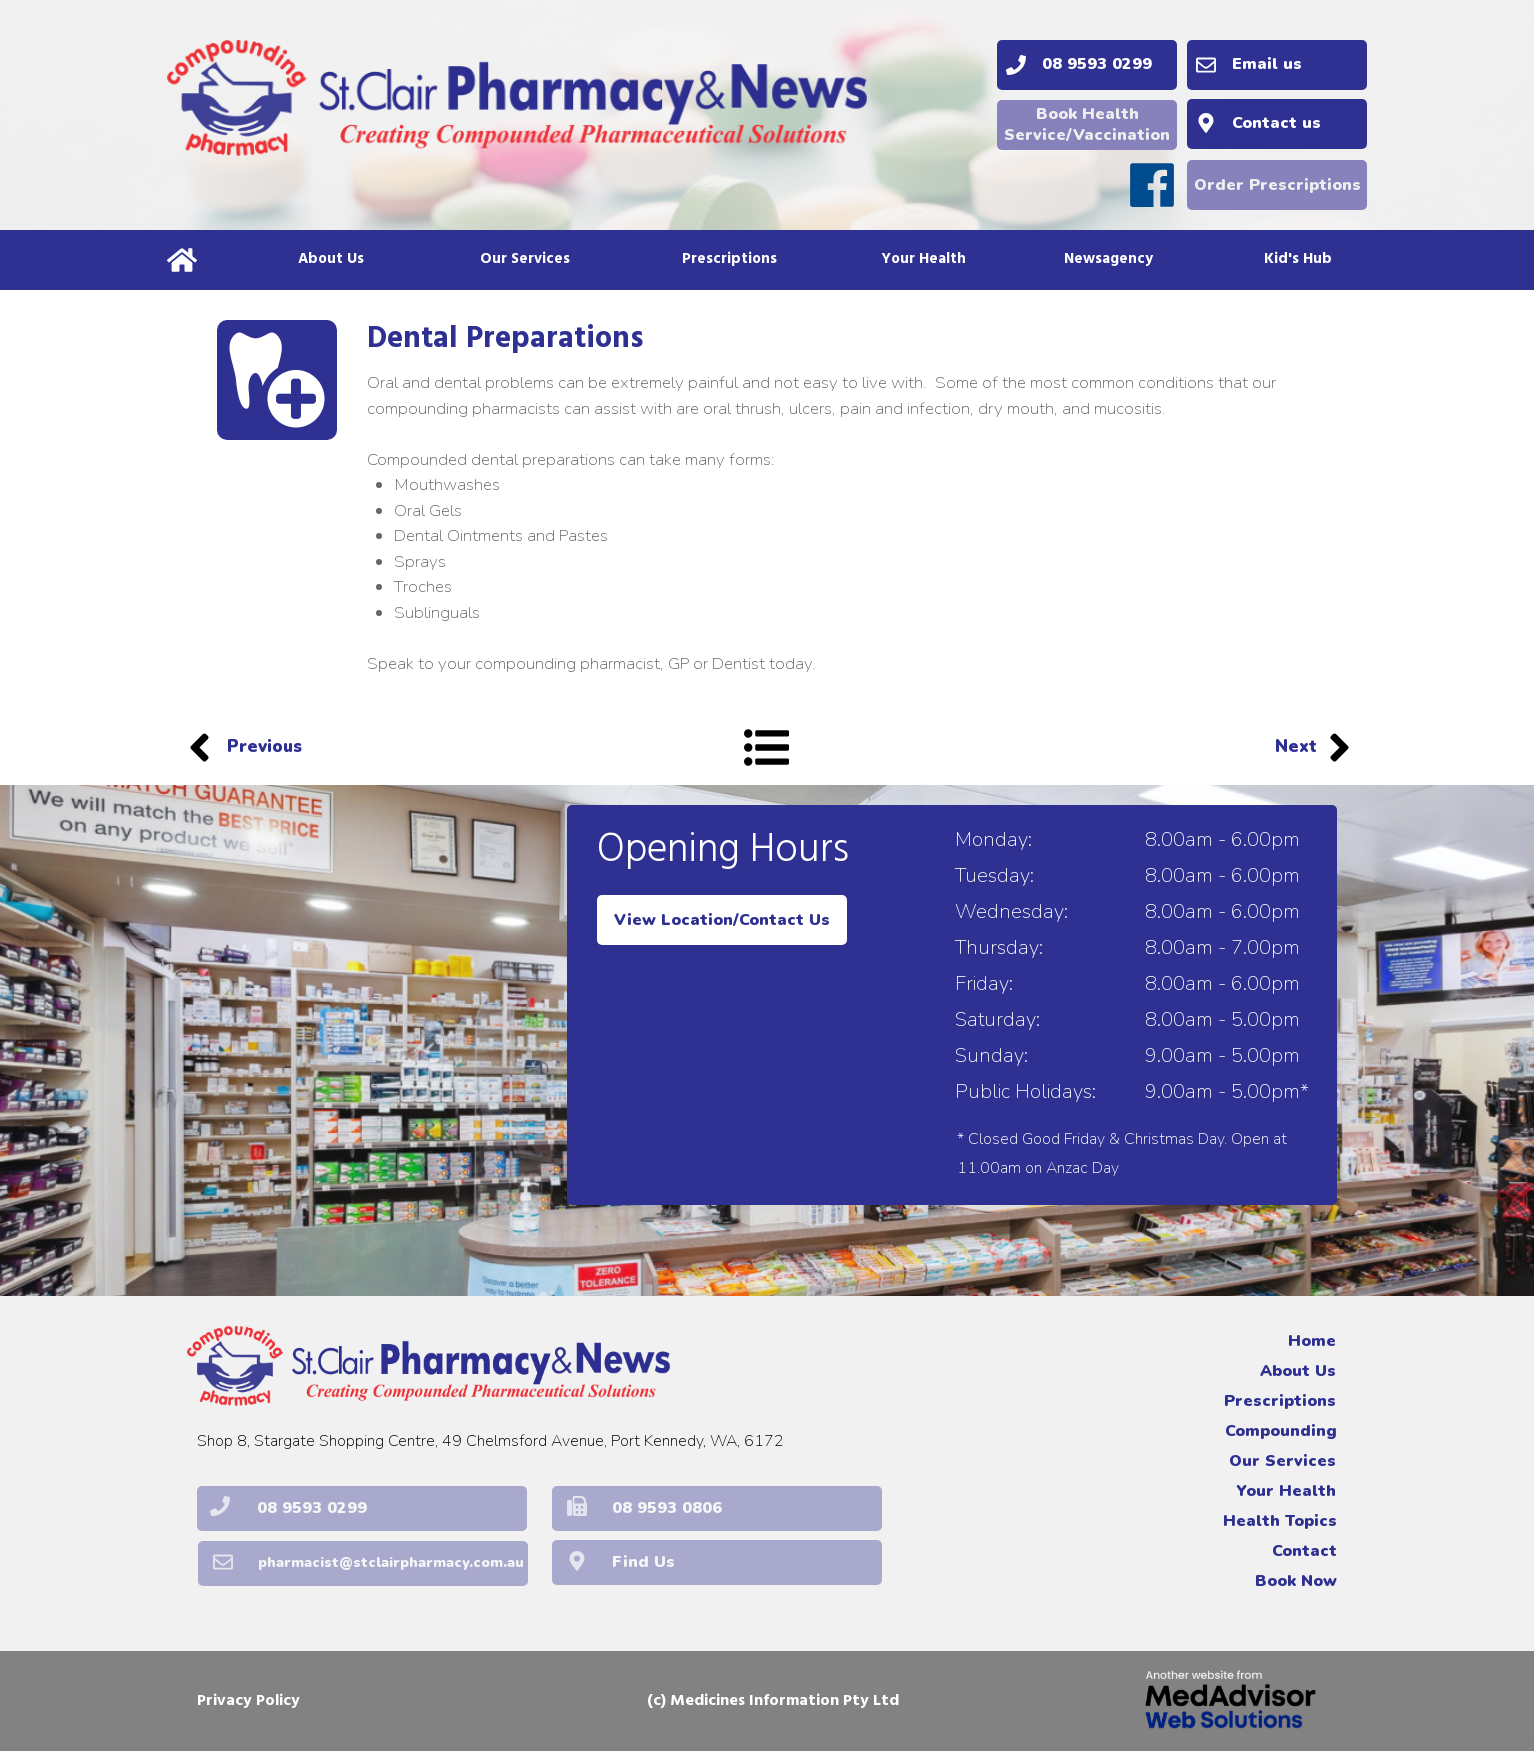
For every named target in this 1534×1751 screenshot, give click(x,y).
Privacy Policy (248, 1701)
